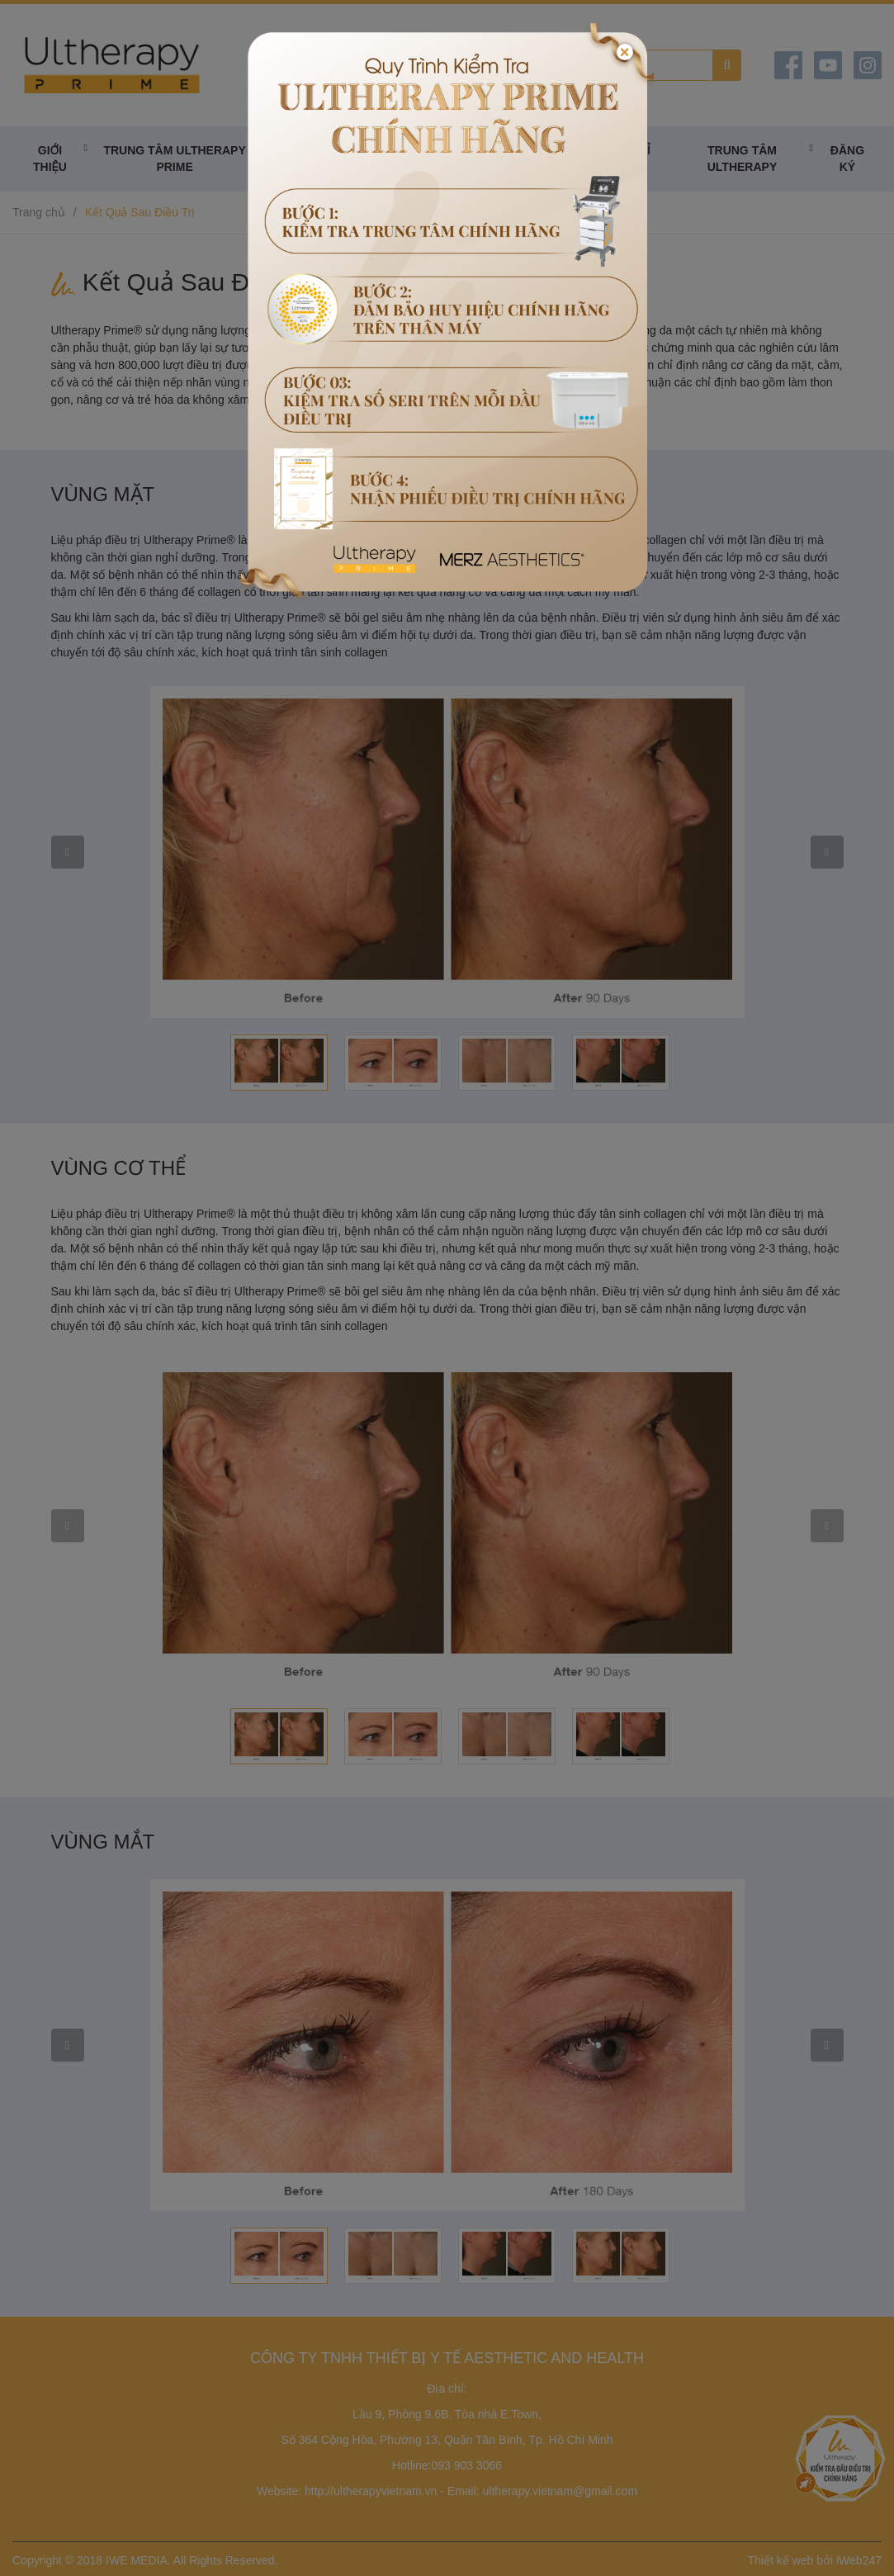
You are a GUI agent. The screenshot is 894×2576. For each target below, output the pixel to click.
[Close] (625, 52)
